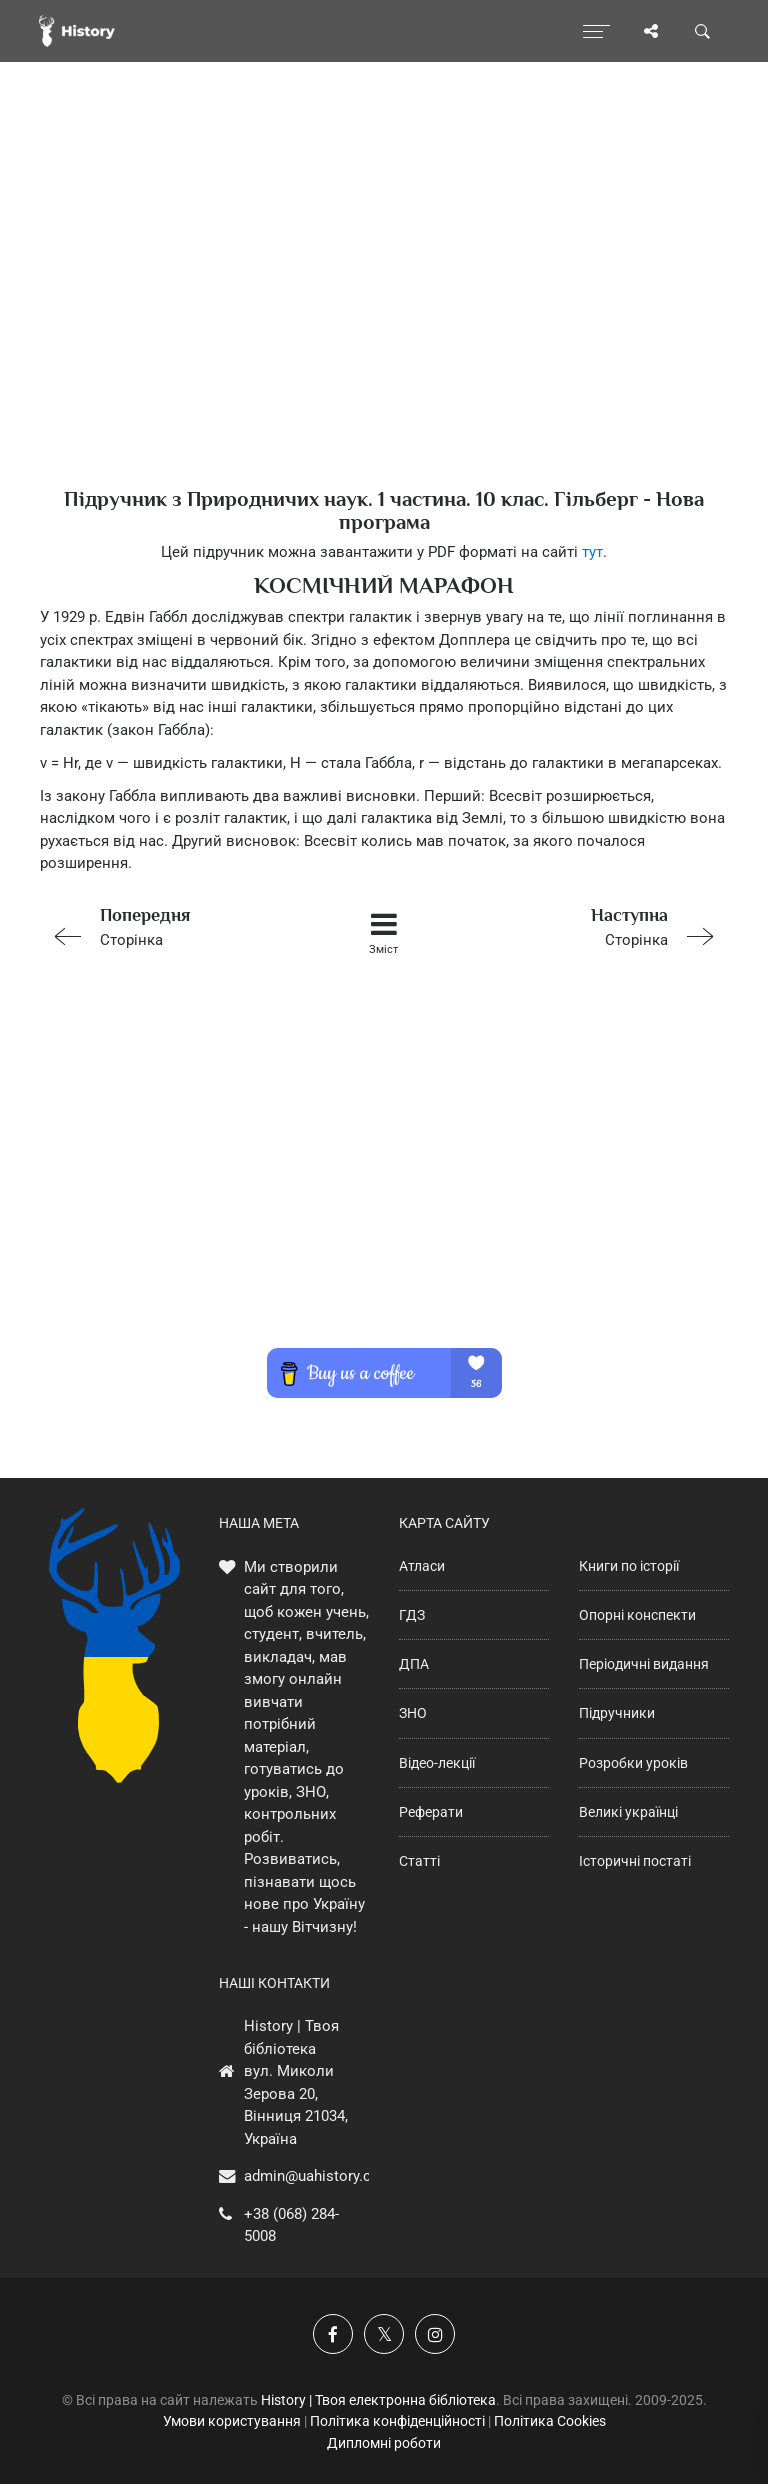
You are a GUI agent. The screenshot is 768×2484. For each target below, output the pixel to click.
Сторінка (176, 925)
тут (592, 552)
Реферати (431, 1812)
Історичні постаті (635, 1861)
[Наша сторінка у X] (384, 2334)
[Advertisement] (384, 310)
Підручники (617, 1713)
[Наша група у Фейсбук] (333, 2334)
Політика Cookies (550, 2421)
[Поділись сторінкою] (651, 31)
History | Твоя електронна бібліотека (378, 2400)
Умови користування (232, 2421)
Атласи (422, 1566)
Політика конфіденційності (397, 2421)
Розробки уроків (633, 1763)
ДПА (414, 1664)
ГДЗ (412, 1615)
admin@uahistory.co (312, 2176)
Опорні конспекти (637, 1615)
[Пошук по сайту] (703, 31)
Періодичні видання (644, 1664)
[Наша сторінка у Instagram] (435, 2334)
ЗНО (413, 1713)
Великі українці (628, 1812)
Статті (419, 1861)
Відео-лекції (437, 1763)
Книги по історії (629, 1566)
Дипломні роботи (384, 2443)
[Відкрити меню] (596, 31)
